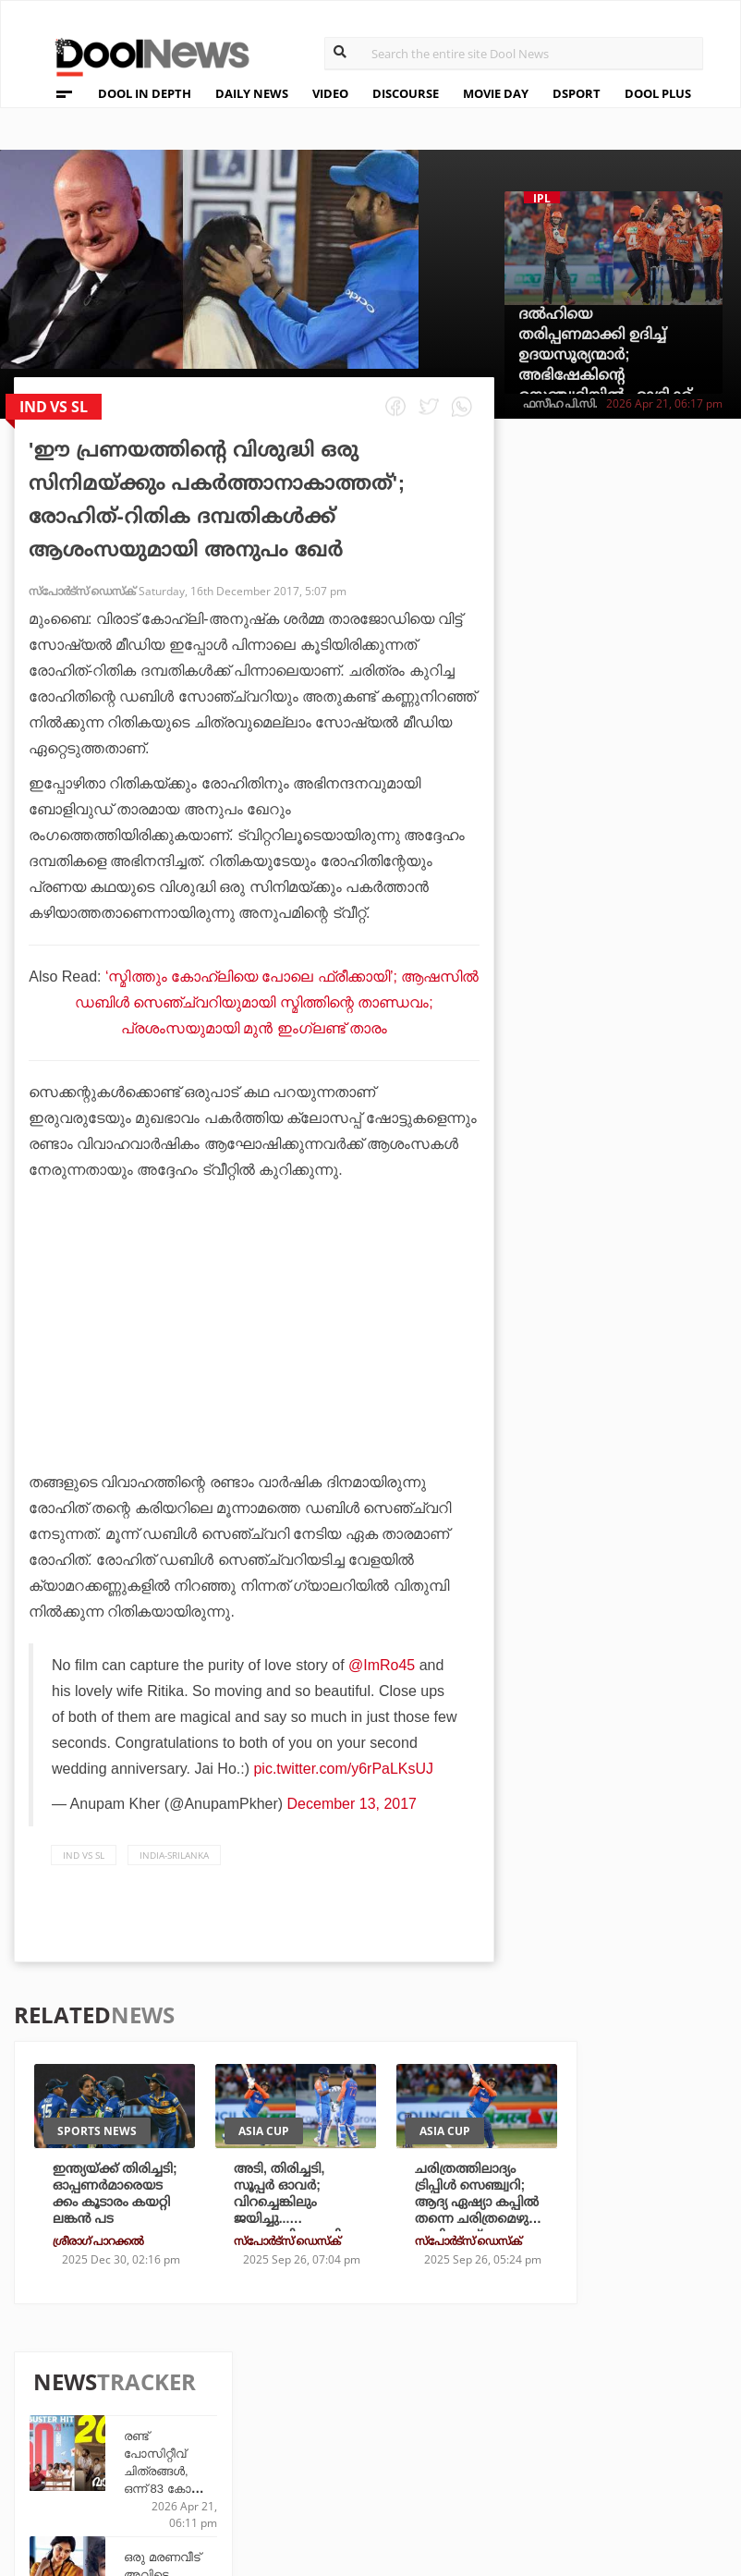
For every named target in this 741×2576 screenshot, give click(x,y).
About (78, 2367)
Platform (490, 2387)
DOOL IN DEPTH (144, 93)
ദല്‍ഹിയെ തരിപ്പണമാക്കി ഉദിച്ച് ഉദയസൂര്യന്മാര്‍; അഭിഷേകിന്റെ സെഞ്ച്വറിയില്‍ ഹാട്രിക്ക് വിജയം (604, 364)
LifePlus (374, 2412)
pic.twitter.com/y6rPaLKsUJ (343, 1768)
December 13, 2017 (352, 1804)
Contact (86, 2463)
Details (259, 2462)
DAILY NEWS (251, 93)
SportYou (378, 2437)
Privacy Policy (109, 2415)
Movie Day (491, 2412)
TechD (255, 2387)
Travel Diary (387, 2387)
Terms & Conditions (128, 2439)
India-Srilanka (174, 1855)
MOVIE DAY (495, 93)
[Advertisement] (254, 1377)
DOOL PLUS (658, 93)
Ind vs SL (83, 1855)
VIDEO (330, 93)
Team (73, 2391)
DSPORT (577, 93)
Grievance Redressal (132, 2488)
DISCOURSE (405, 93)
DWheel (260, 2412)
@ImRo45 (381, 1665)
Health (258, 2437)
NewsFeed (490, 2437)
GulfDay (374, 2462)
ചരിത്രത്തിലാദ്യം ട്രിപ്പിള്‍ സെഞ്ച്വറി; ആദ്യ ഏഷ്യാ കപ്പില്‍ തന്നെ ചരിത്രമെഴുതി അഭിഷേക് (480, 2201)
